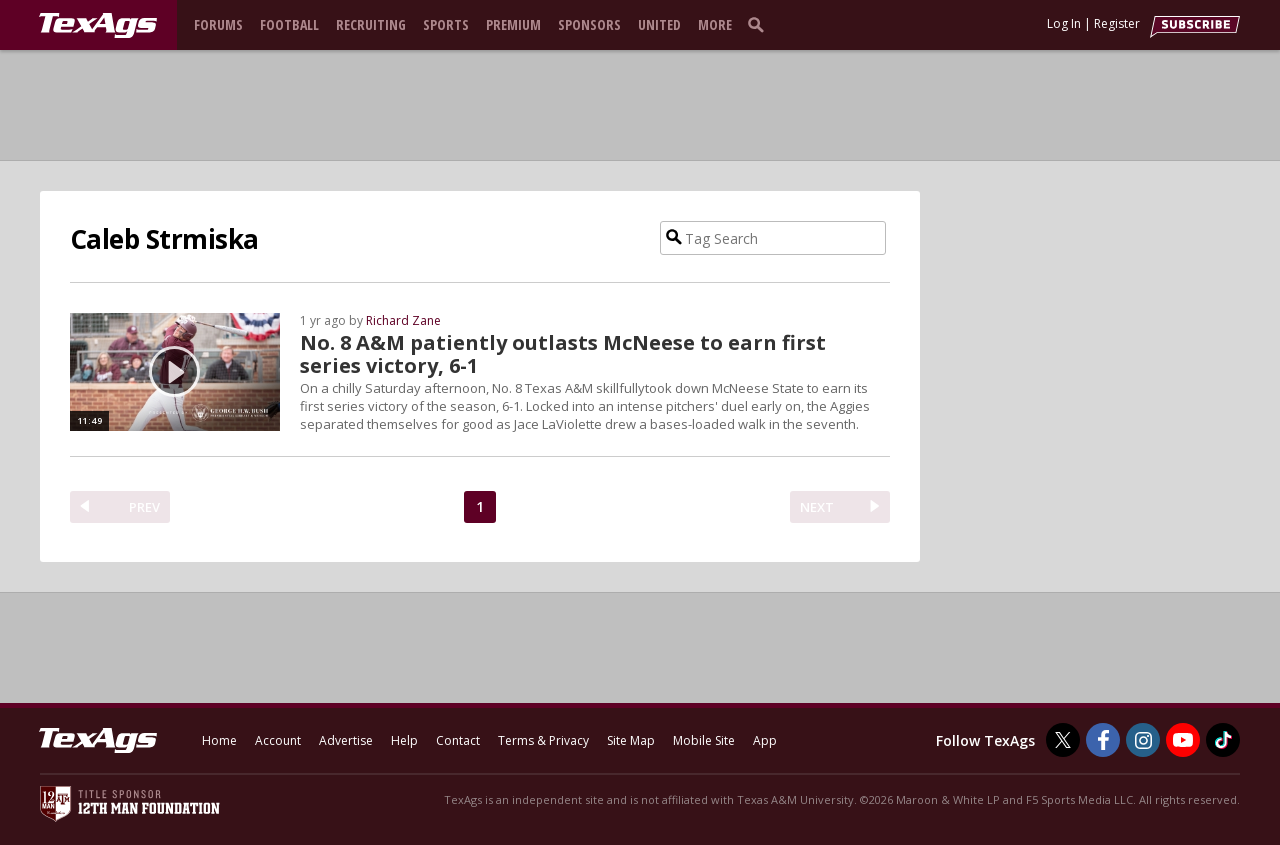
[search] (760, 24)
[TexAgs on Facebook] (1103, 740)
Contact (458, 740)
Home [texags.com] (219, 740)
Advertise (346, 740)
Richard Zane (403, 320)
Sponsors (589, 24)
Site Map (631, 740)
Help (404, 740)
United (659, 24)
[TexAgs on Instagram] (1143, 740)
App (765, 740)
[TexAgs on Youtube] (1183, 740)
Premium (513, 24)
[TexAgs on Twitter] (1063, 740)
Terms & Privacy (543, 740)
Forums (218, 24)
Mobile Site (704, 740)
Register (1117, 23)
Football (289, 24)
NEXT (817, 507)
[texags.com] (98, 26)
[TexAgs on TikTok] (1223, 740)
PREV (144, 507)
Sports (446, 24)
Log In (1064, 23)
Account (278, 740)
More (715, 24)
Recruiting (371, 24)
